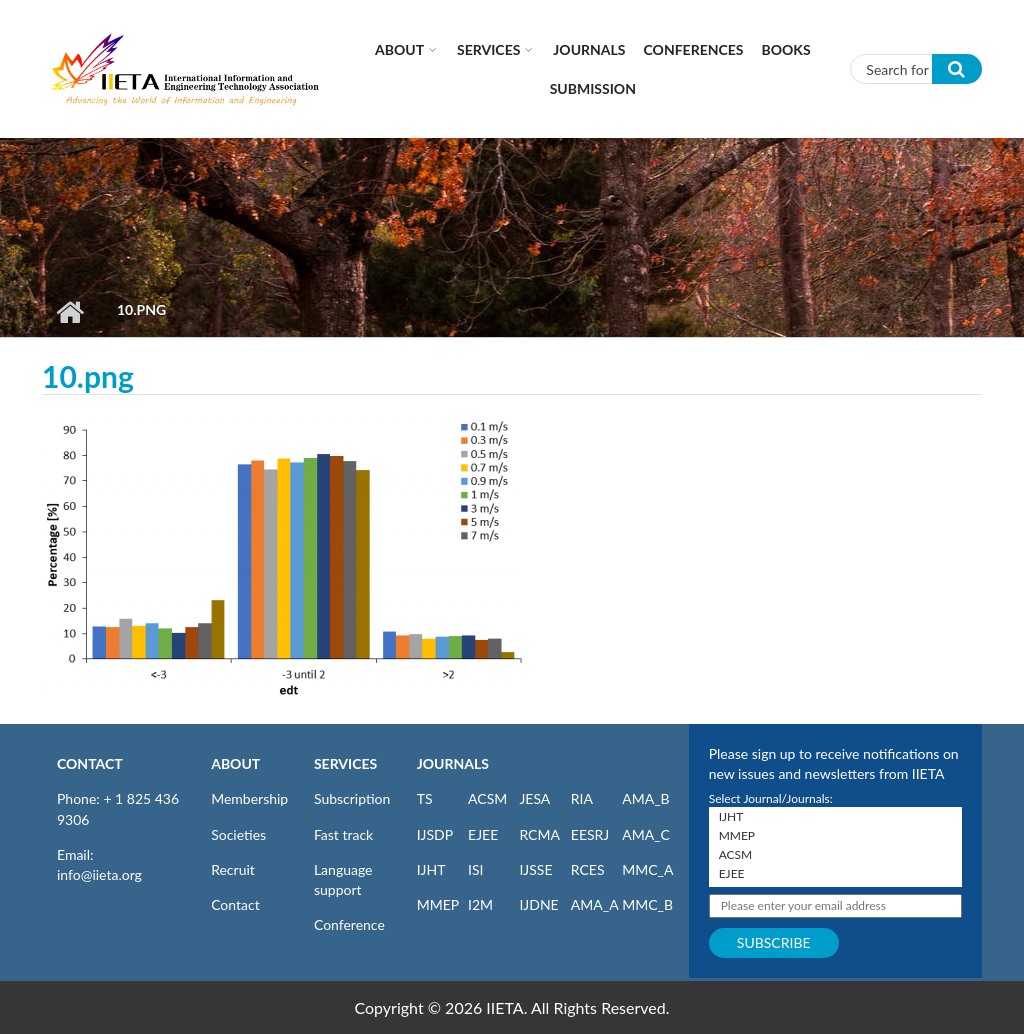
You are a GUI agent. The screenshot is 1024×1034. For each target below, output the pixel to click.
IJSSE (535, 869)
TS (425, 798)
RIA (582, 798)
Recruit (233, 869)
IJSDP (435, 834)
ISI (475, 869)
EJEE (483, 834)
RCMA (539, 834)
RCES (588, 869)
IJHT (431, 869)
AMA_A (595, 904)
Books (786, 49)
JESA (534, 798)
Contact (235, 904)
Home (69, 312)
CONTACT (90, 763)
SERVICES (345, 763)
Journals (589, 49)
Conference (349, 924)
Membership (249, 798)
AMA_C (646, 834)
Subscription (352, 798)
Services (488, 49)
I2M (480, 904)
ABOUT (235, 763)
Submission (593, 88)
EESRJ (590, 834)
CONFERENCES (694, 49)
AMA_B (645, 798)
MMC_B (647, 904)
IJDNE (538, 904)
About (399, 49)
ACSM (487, 798)
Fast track (343, 834)
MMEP (438, 904)
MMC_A (647, 869)
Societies (238, 834)
